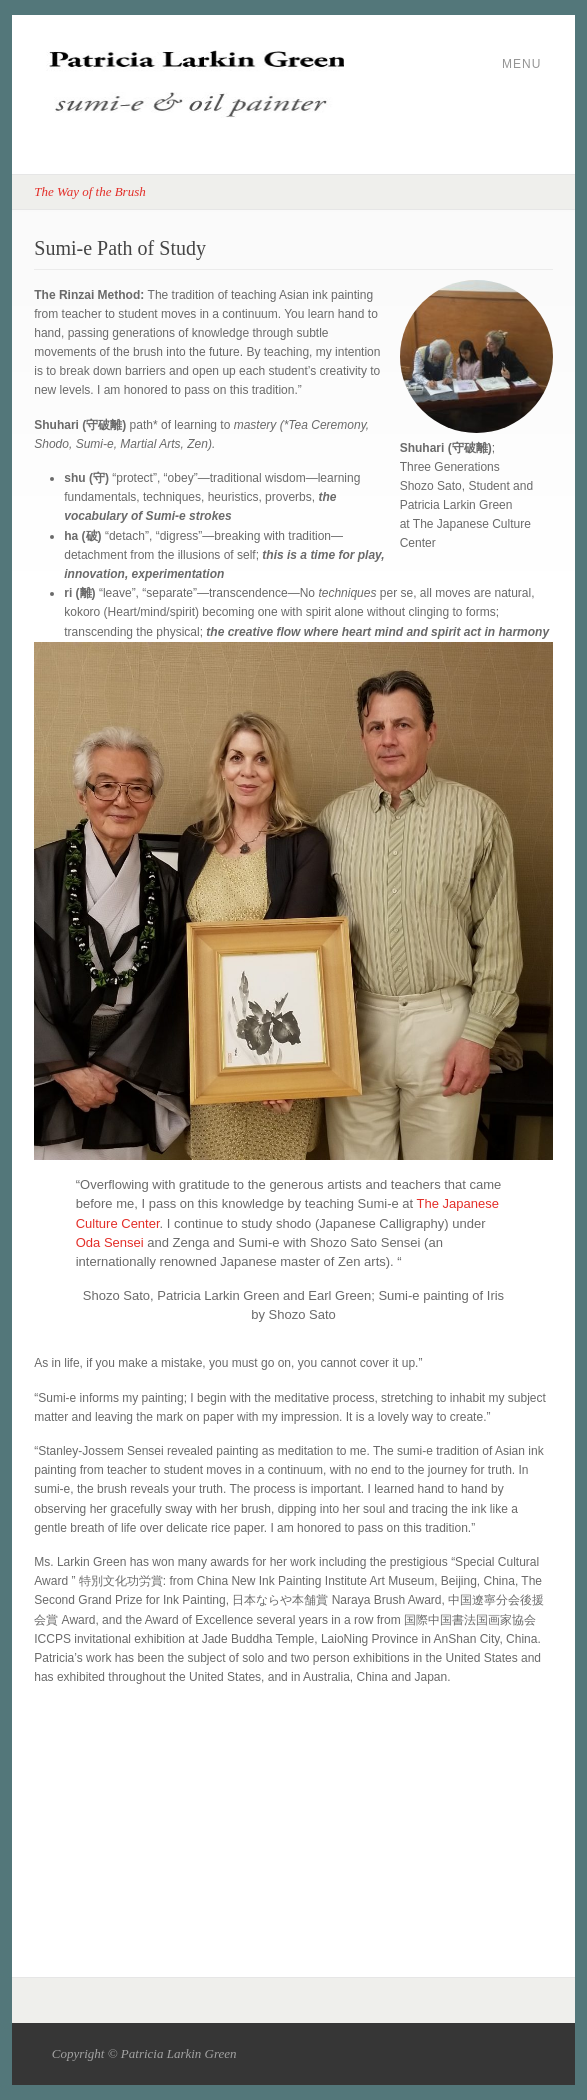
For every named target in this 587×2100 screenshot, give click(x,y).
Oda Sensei (110, 1242)
